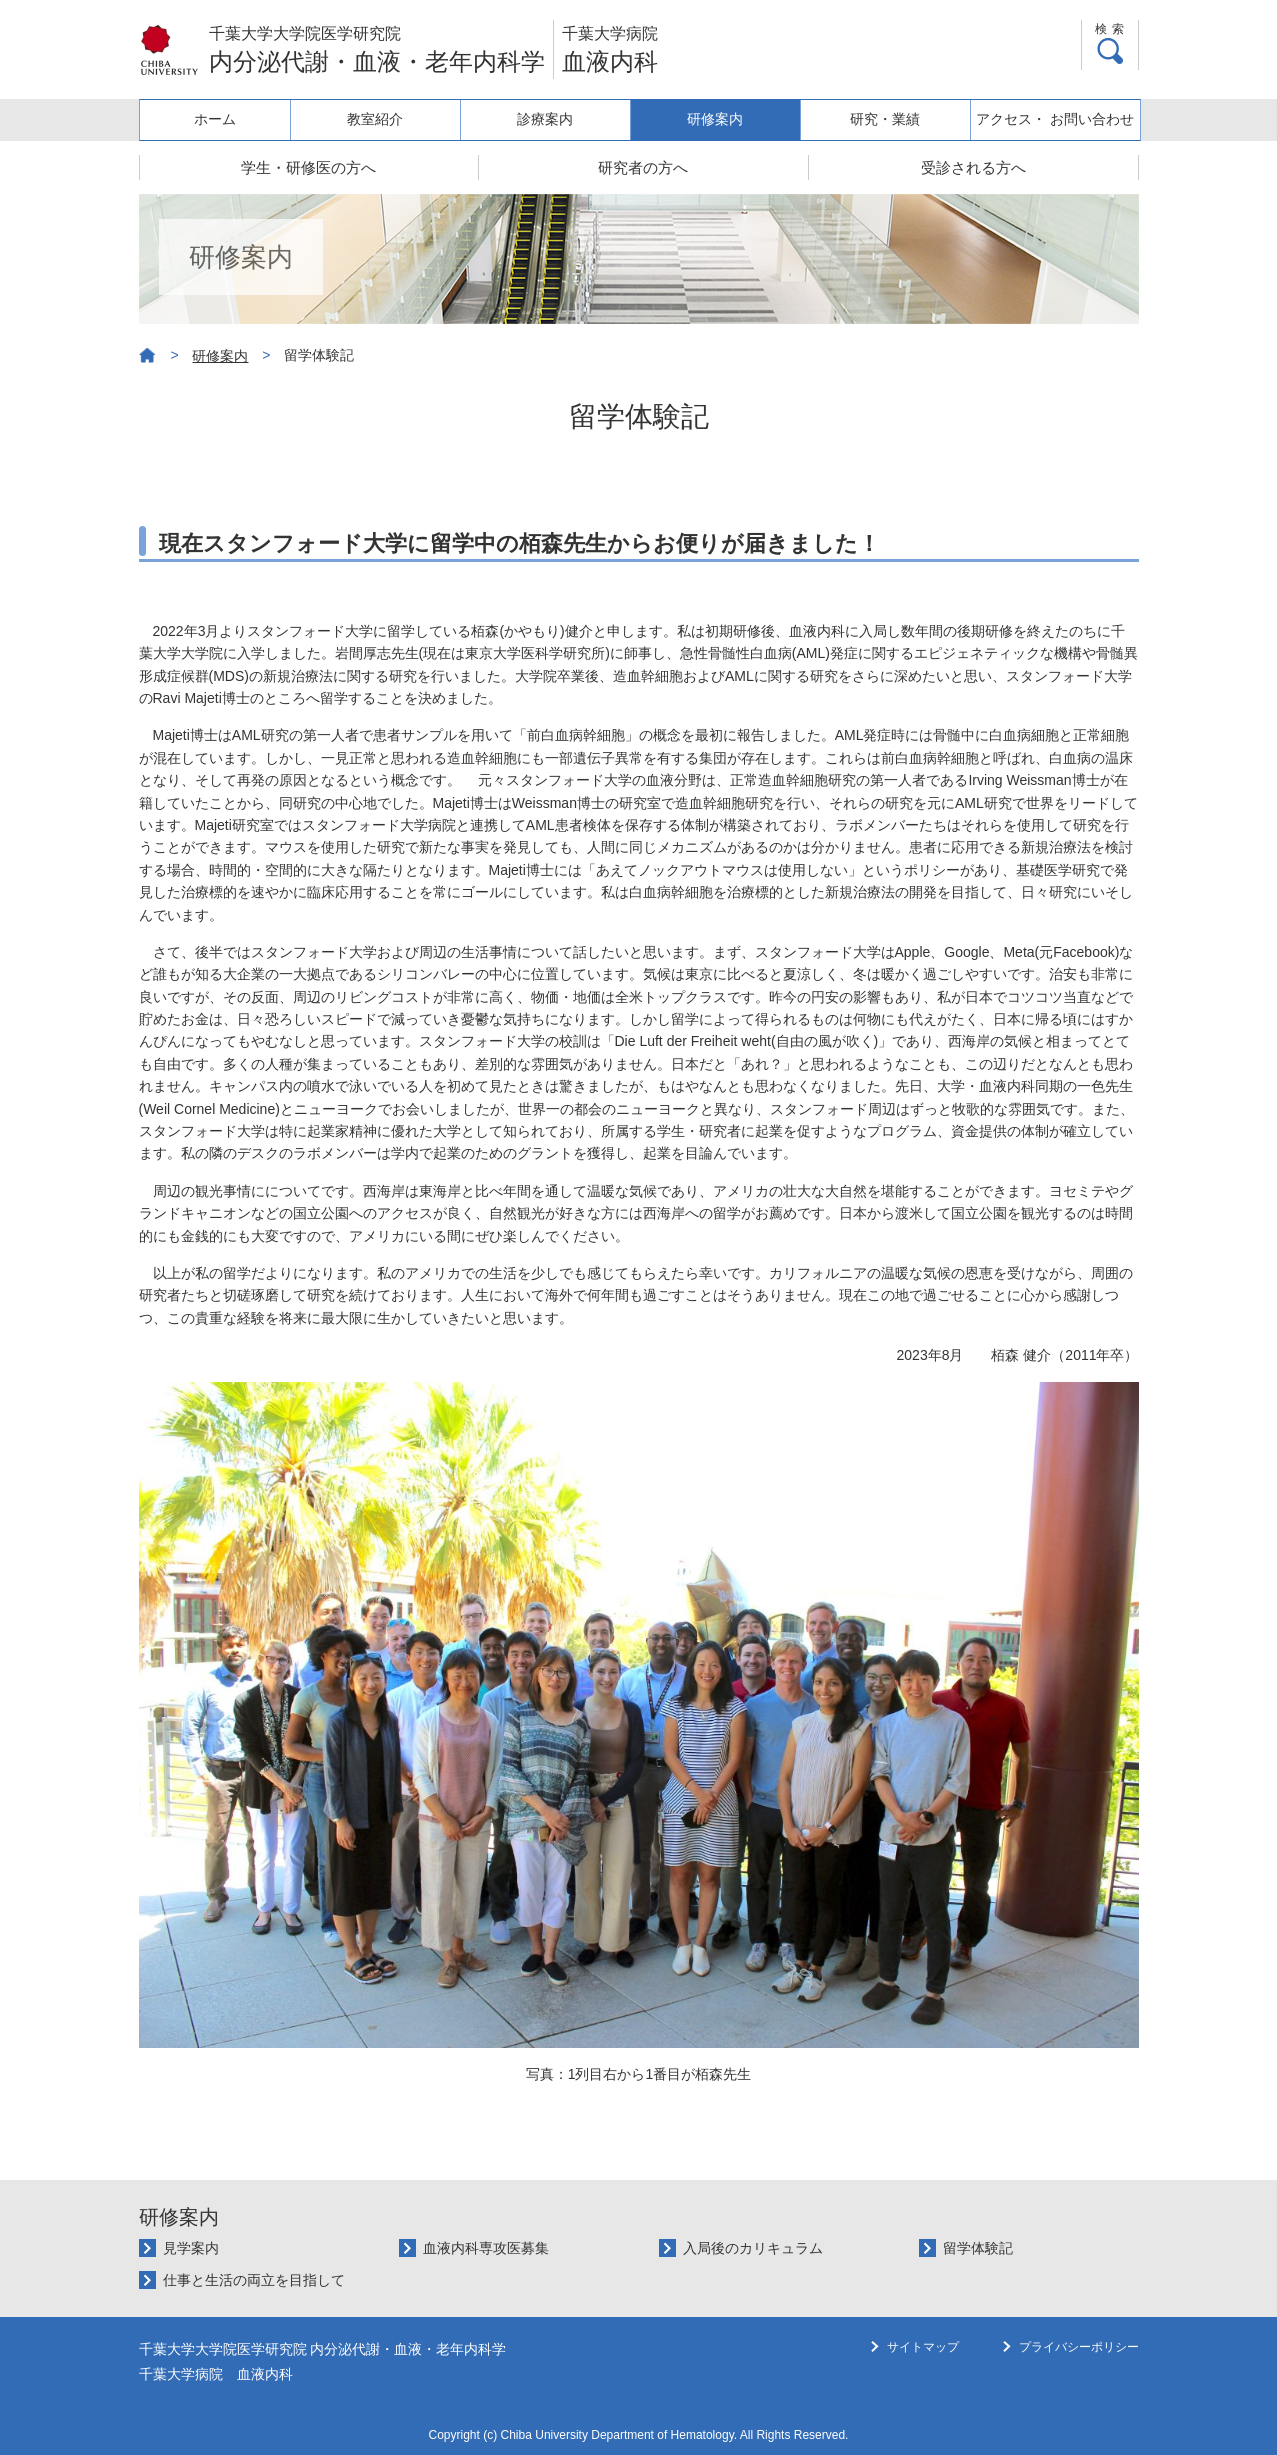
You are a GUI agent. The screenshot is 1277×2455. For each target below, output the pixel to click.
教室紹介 (389, 119)
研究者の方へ (643, 167)
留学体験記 (978, 2248)
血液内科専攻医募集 (486, 2248)
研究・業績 (890, 119)
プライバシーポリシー (1079, 2347)
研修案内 (723, 119)
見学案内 (191, 2248)
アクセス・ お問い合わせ (1057, 119)
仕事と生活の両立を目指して (254, 2280)
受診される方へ (973, 167)
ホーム (222, 119)
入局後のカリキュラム (753, 2248)
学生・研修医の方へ (308, 167)
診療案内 (556, 119)
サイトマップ (923, 2347)
